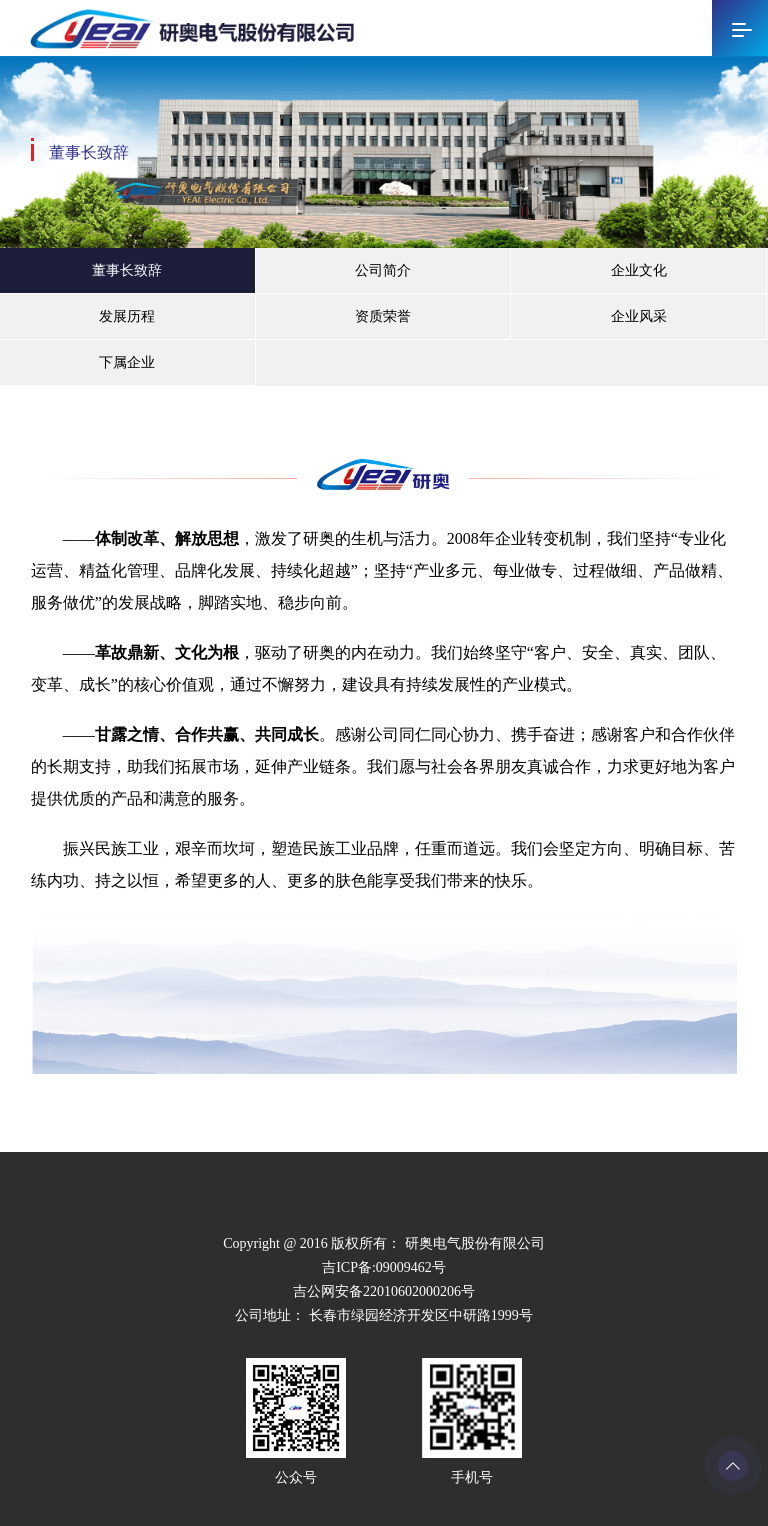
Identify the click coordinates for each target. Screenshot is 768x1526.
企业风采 (639, 316)
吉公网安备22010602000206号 (384, 1291)
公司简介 (383, 270)
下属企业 (127, 362)
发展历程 (127, 316)
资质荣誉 (383, 316)
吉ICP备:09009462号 (384, 1267)
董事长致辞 (127, 270)
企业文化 (639, 270)
